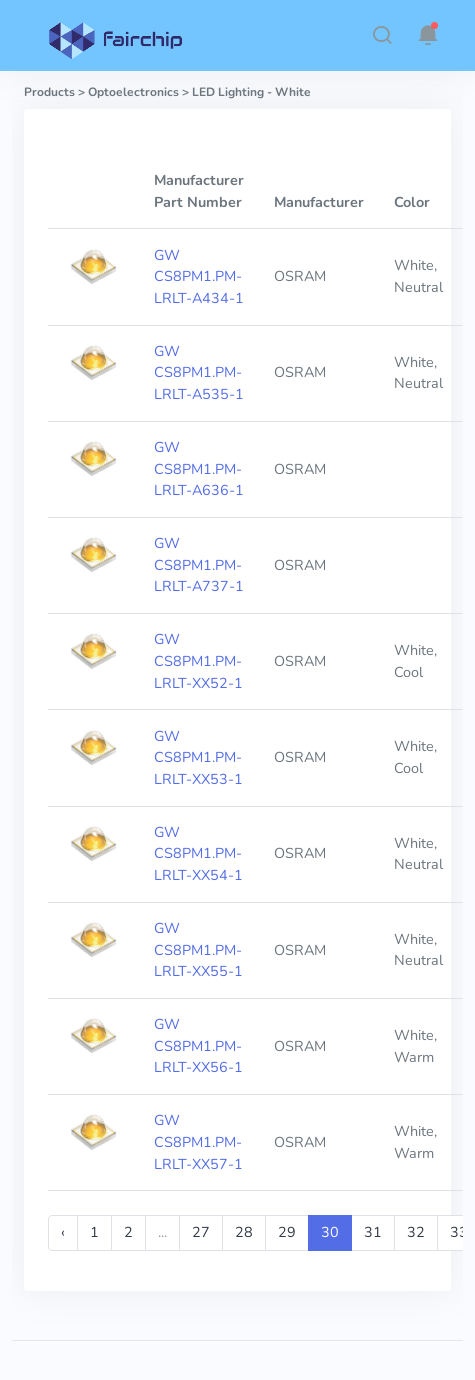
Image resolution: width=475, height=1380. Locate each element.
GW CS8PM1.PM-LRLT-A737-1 (199, 564)
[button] (382, 35)
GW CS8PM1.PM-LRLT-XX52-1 (198, 660)
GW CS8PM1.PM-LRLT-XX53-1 (198, 757)
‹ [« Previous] (63, 1232)
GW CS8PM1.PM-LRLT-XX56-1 (198, 1045)
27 (201, 1232)
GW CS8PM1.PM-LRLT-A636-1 (199, 468)
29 (287, 1232)
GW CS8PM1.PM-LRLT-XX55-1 (198, 949)
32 (416, 1232)
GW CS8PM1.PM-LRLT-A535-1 (199, 372)
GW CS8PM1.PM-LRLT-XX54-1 (198, 853)
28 (244, 1232)
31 (373, 1232)
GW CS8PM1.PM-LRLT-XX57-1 (198, 1141)
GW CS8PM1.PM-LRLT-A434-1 (199, 276)
